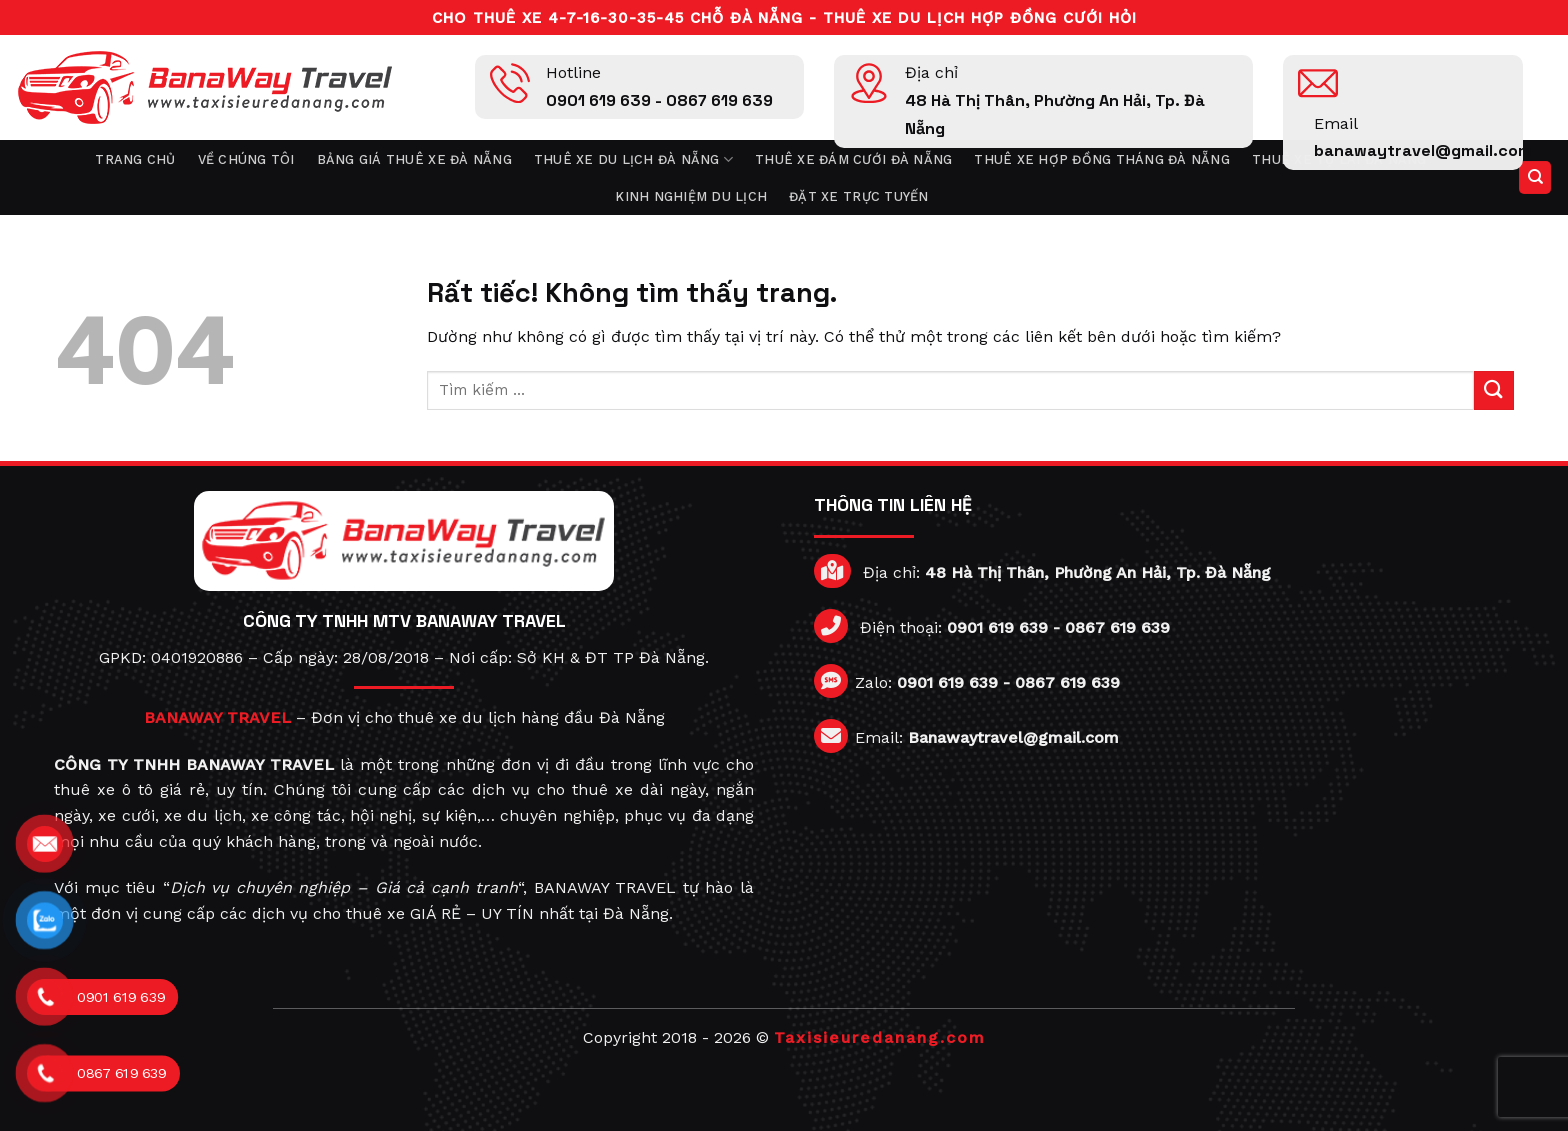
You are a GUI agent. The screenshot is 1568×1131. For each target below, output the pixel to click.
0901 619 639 (997, 627)
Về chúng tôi (246, 159)
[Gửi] (1494, 390)
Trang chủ (135, 159)
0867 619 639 (1117, 627)
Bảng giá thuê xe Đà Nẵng (414, 159)
